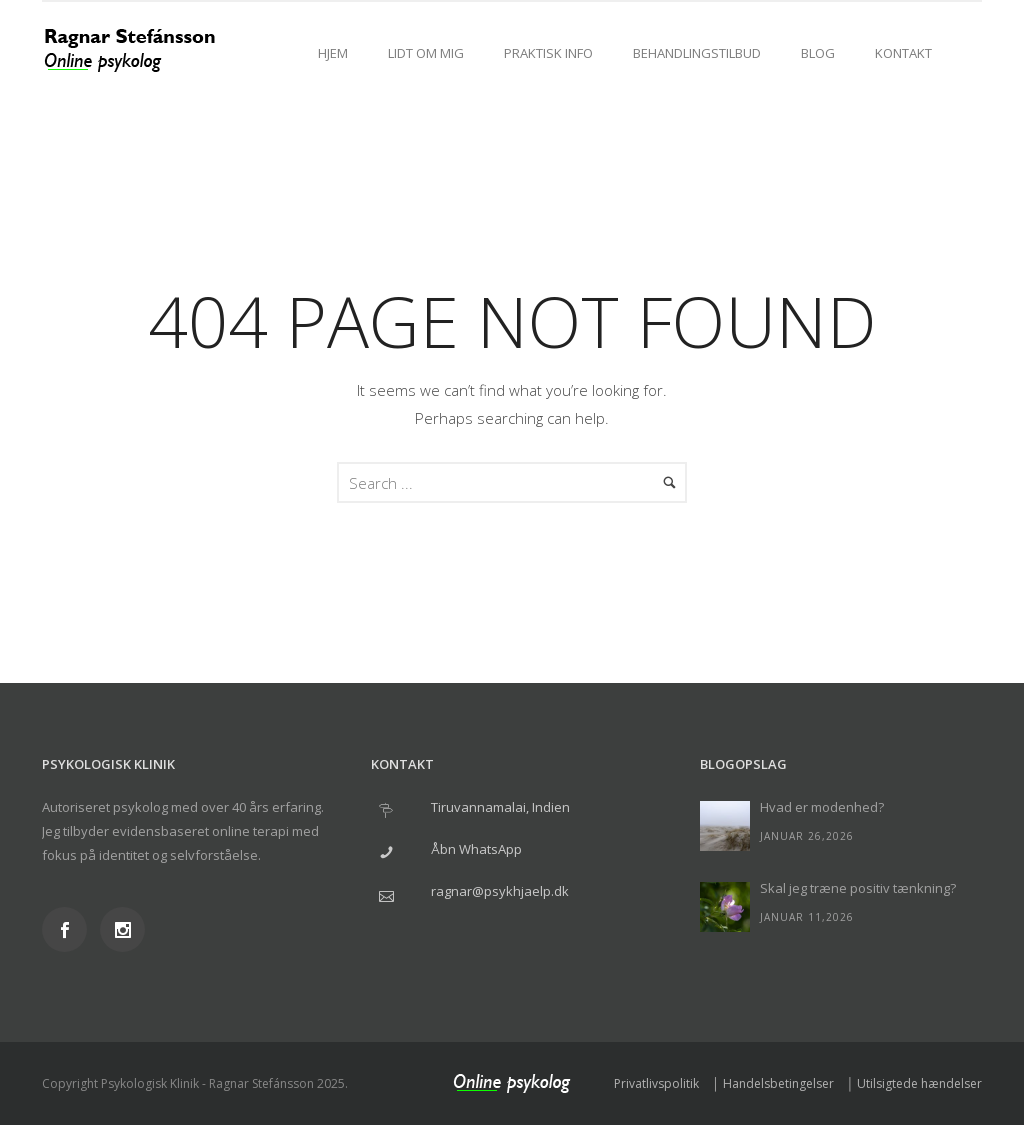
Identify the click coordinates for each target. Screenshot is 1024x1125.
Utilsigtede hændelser (919, 1083)
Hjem (333, 53)
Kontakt (903, 53)
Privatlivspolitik (656, 1083)
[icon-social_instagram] (122, 929)
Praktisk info (548, 53)
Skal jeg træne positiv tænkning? (858, 888)
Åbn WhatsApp (476, 849)
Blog (818, 53)
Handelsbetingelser (778, 1083)
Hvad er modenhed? (822, 807)
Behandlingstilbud (697, 53)
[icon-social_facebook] (69, 929)
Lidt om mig (426, 53)
